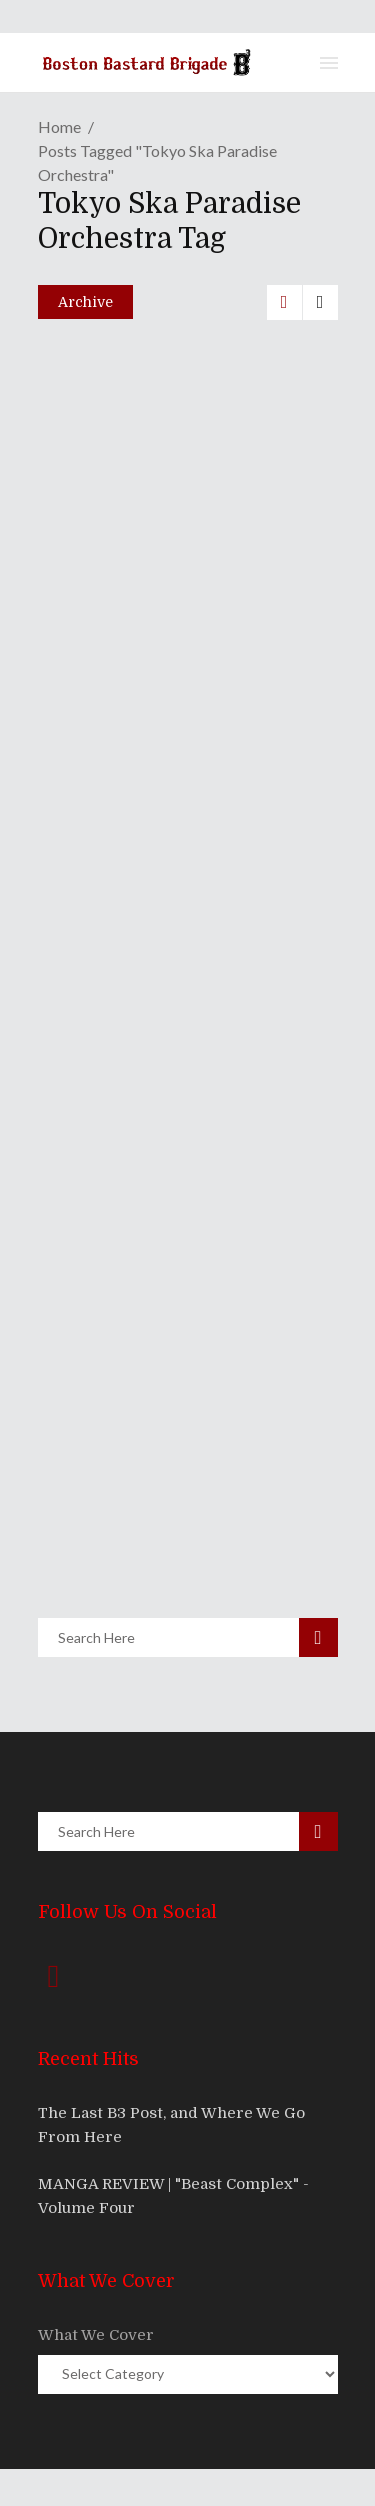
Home (59, 126)
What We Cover (96, 2335)
